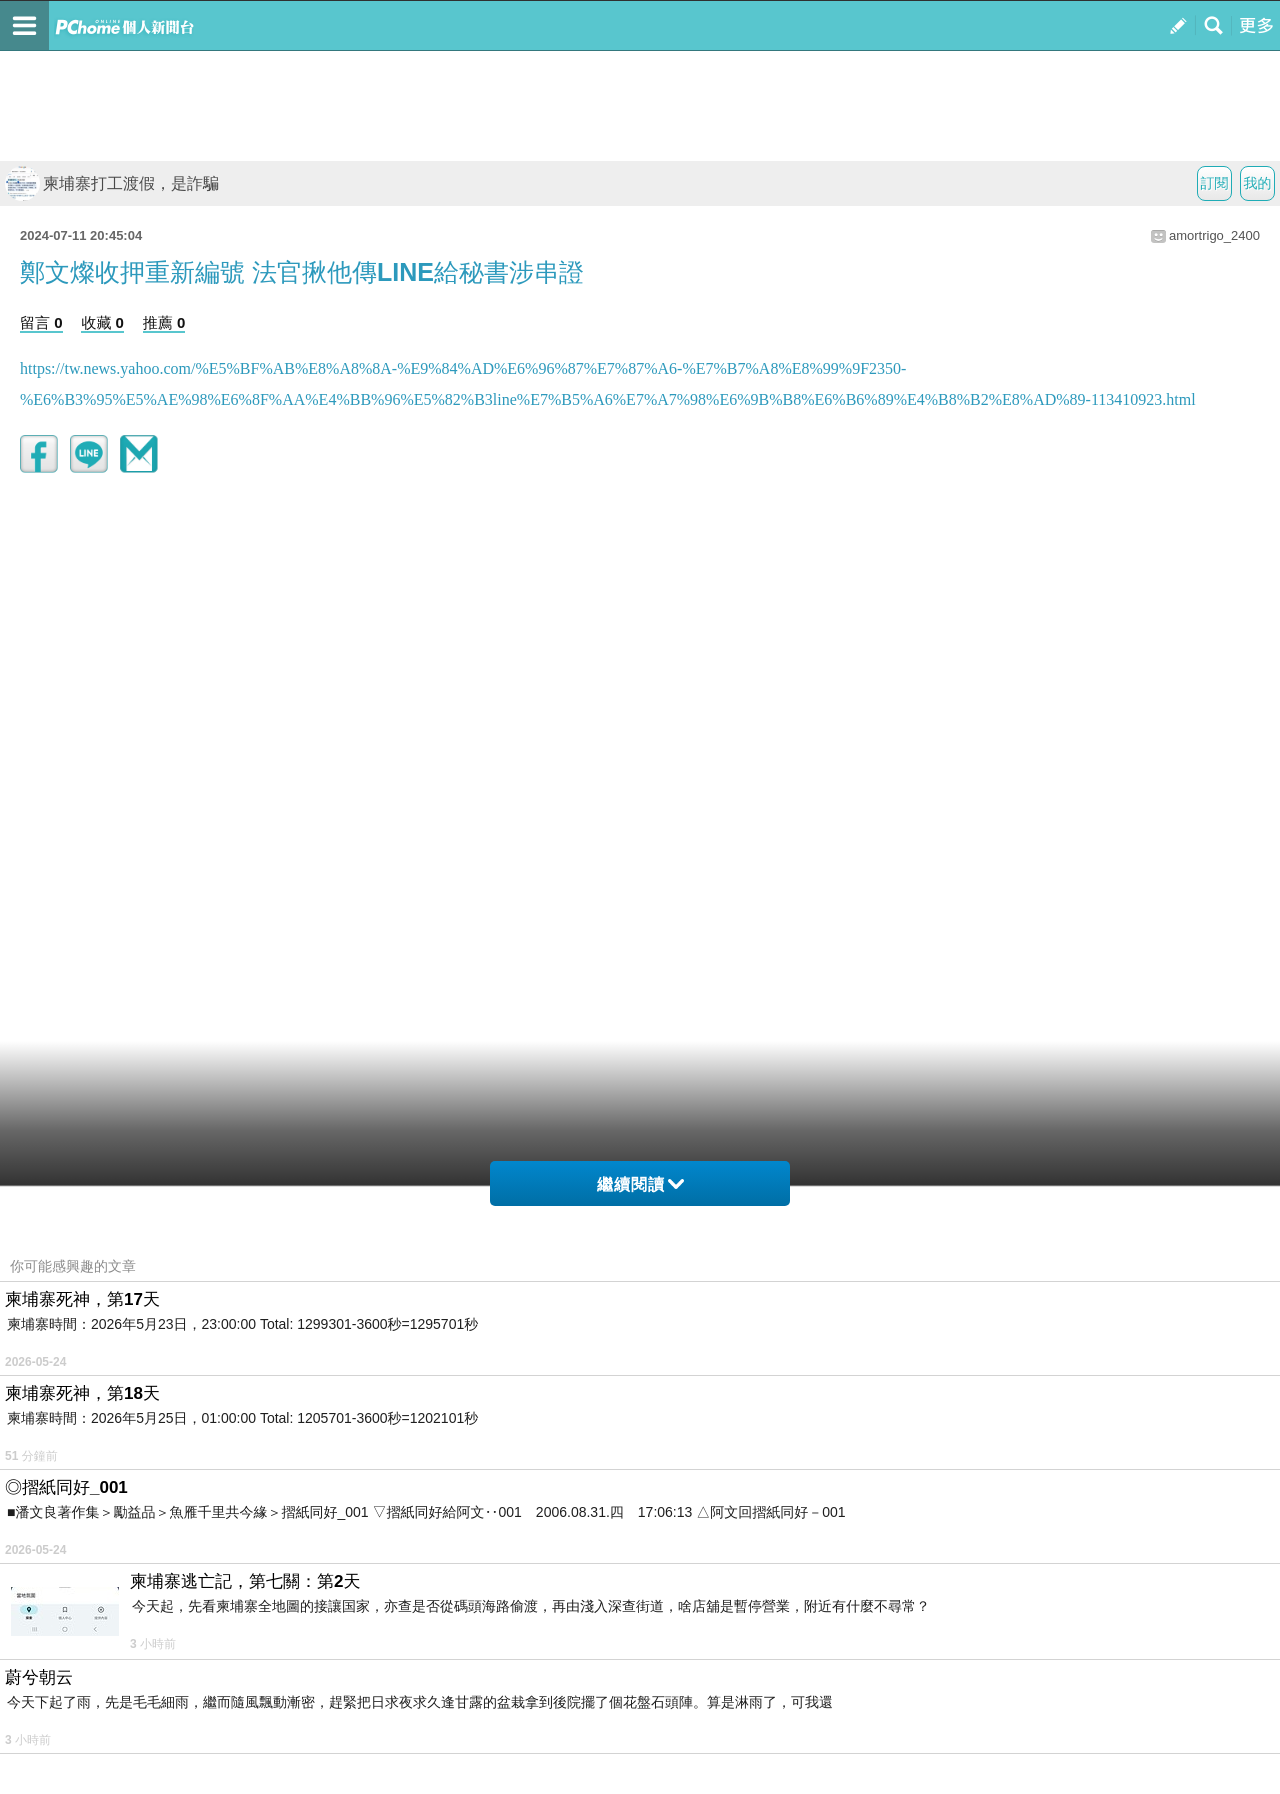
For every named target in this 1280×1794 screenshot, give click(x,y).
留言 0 (41, 322)
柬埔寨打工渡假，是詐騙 (112, 183)
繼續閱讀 (640, 1184)
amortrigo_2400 (1214, 235)
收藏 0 (102, 322)
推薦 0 (164, 322)
